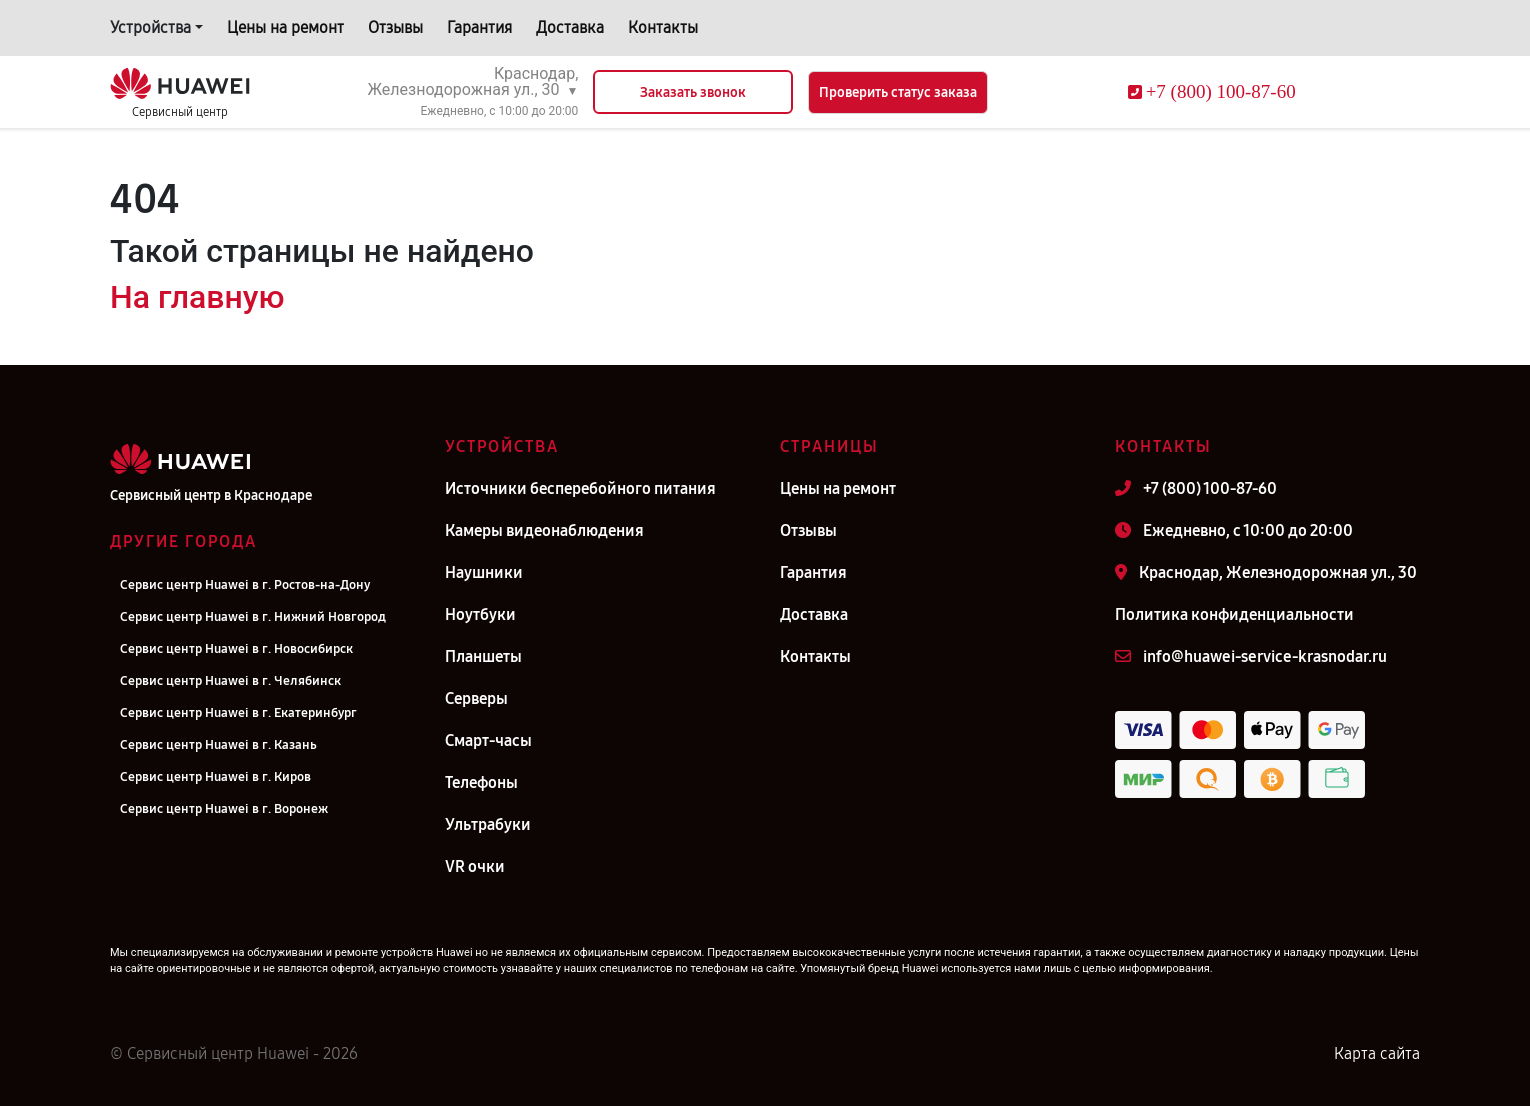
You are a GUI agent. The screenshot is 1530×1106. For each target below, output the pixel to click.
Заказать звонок (693, 92)
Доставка (570, 27)
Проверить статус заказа (898, 92)
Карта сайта (1377, 1053)
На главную (197, 297)
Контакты (663, 27)
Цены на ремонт (285, 27)
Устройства (150, 27)
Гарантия (479, 27)
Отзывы (395, 27)
